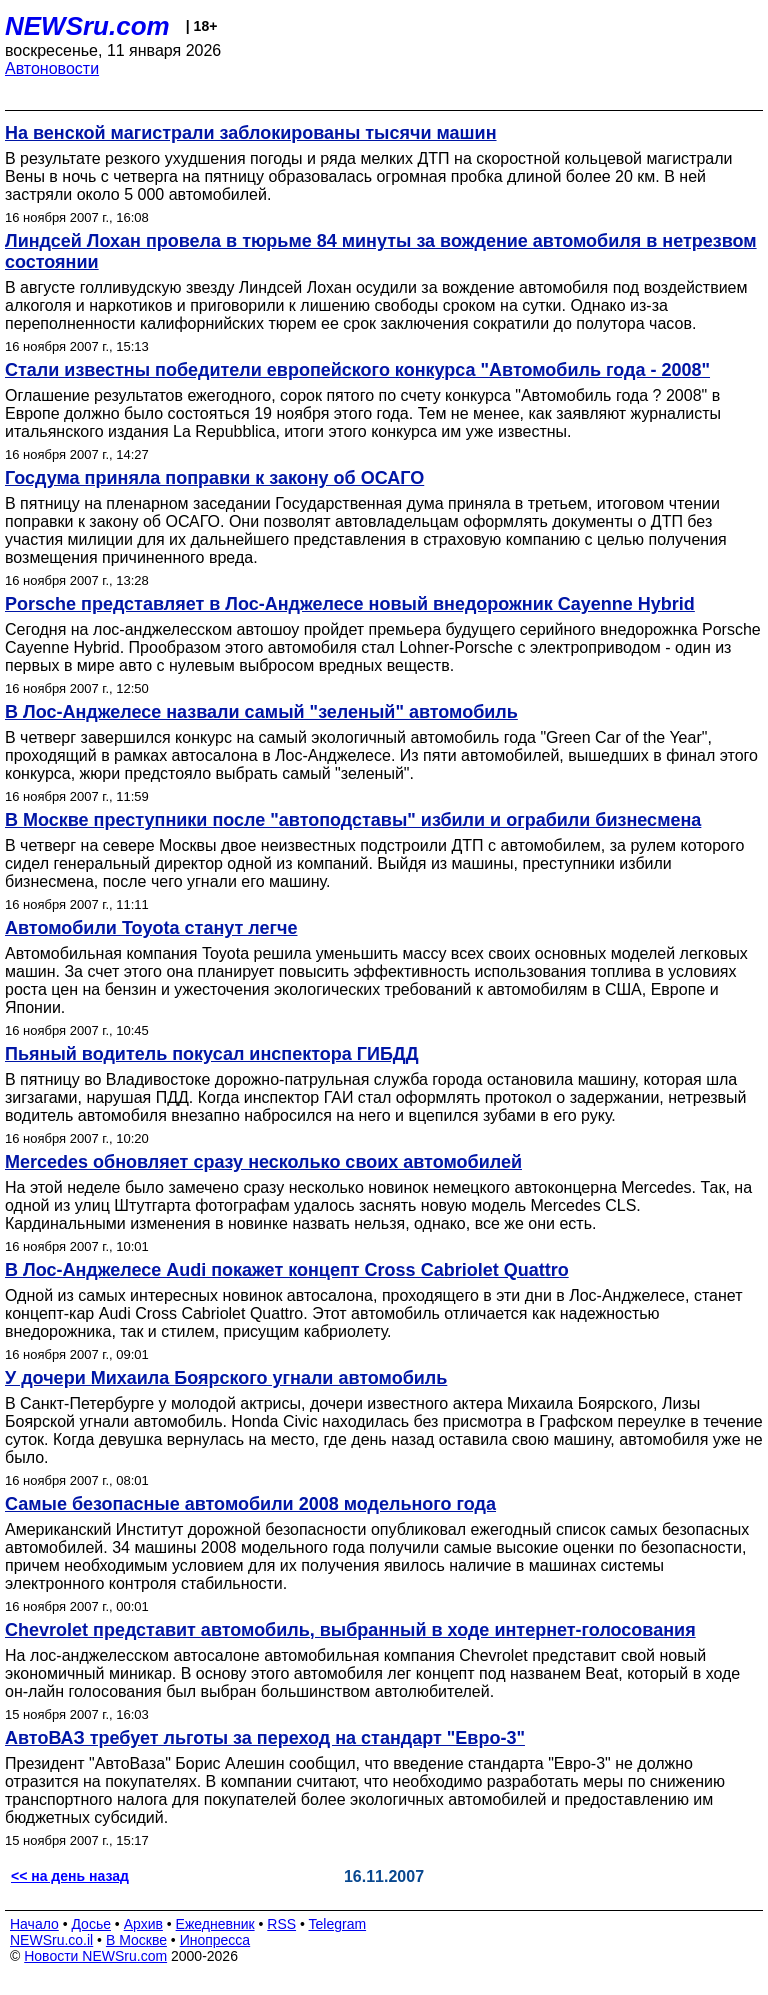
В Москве (136, 1940)
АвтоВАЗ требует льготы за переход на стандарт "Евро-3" (265, 1738)
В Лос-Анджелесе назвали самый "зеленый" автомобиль (261, 712)
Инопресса (215, 1940)
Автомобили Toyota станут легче (151, 928)
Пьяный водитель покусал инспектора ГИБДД (211, 1054)
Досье (91, 1924)
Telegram (338, 1924)
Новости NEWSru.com (95, 1956)
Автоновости (52, 68)
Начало (34, 1924)
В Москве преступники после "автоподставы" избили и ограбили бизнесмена (353, 820)
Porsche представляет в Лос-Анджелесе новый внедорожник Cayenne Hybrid (350, 604)
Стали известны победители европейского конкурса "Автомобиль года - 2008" (357, 370)
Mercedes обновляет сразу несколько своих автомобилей (263, 1162)
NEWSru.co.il (51, 1940)
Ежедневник (215, 1924)
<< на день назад (70, 1876)
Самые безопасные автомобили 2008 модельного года (250, 1504)
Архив (143, 1924)
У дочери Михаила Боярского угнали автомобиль (226, 1378)
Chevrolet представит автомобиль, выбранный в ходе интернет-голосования (350, 1630)
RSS (281, 1924)
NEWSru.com (87, 26)
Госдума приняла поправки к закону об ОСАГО (214, 478)
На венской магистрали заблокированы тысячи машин (251, 133)
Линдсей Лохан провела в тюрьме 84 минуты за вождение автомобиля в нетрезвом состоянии (381, 251)
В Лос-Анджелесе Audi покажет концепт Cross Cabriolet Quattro (287, 1270)
